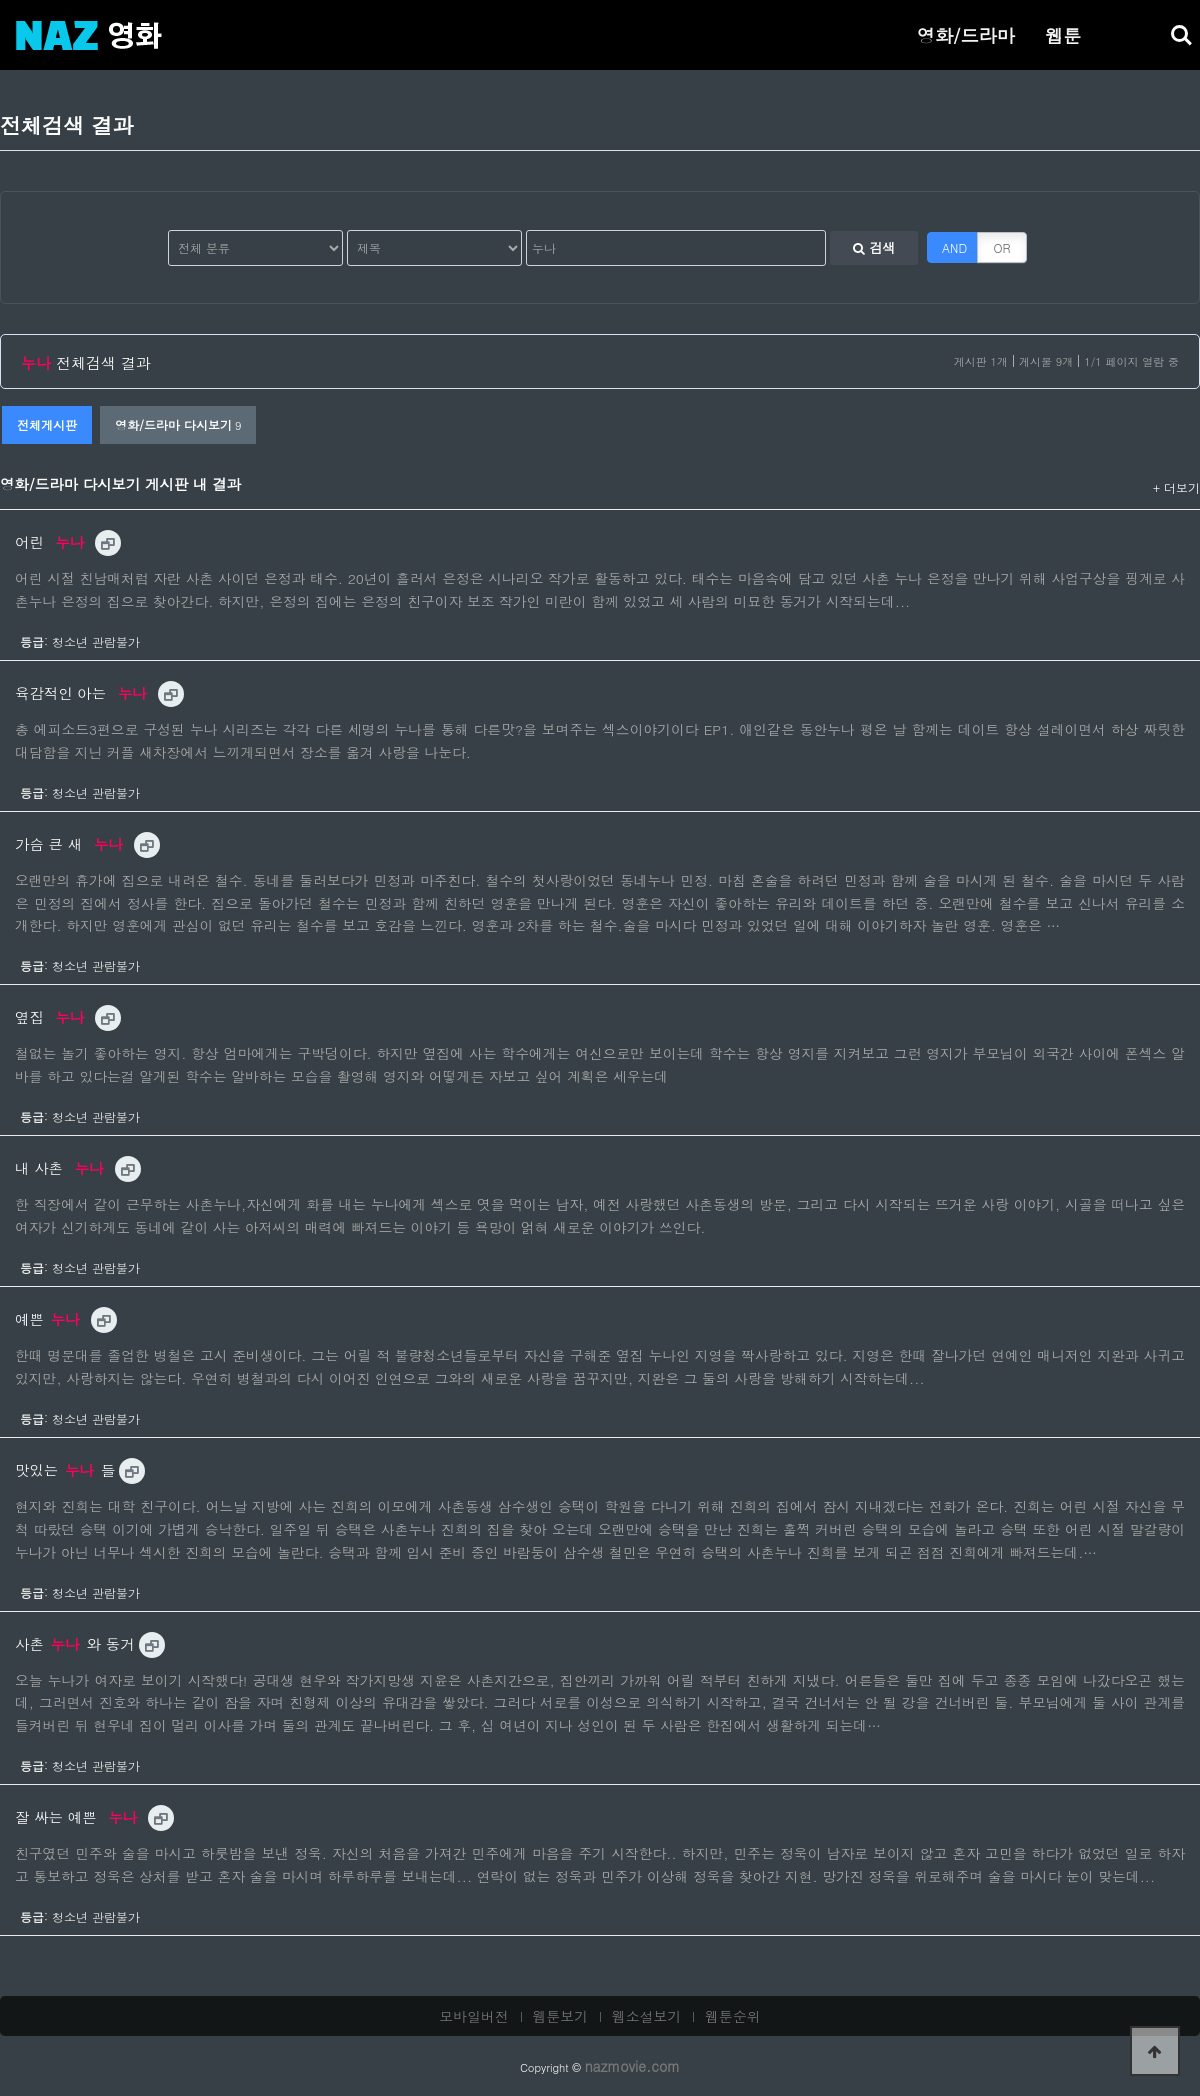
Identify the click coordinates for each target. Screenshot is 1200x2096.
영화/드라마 (966, 35)
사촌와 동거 (75, 1644)
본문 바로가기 (0, 0)
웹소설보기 (647, 2016)
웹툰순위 (733, 2016)
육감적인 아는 (83, 693)
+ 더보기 (1176, 487)
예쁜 (50, 1319)
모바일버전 (474, 2016)
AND (954, 247)
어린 (52, 542)
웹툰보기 (561, 2016)
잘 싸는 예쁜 (78, 1817)
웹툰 (1063, 35)
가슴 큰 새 (71, 844)
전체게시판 (47, 424)
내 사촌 (62, 1168)
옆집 (52, 1017)
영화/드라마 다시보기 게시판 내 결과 (120, 484)
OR (1002, 247)
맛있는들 (65, 1470)
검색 (874, 247)
